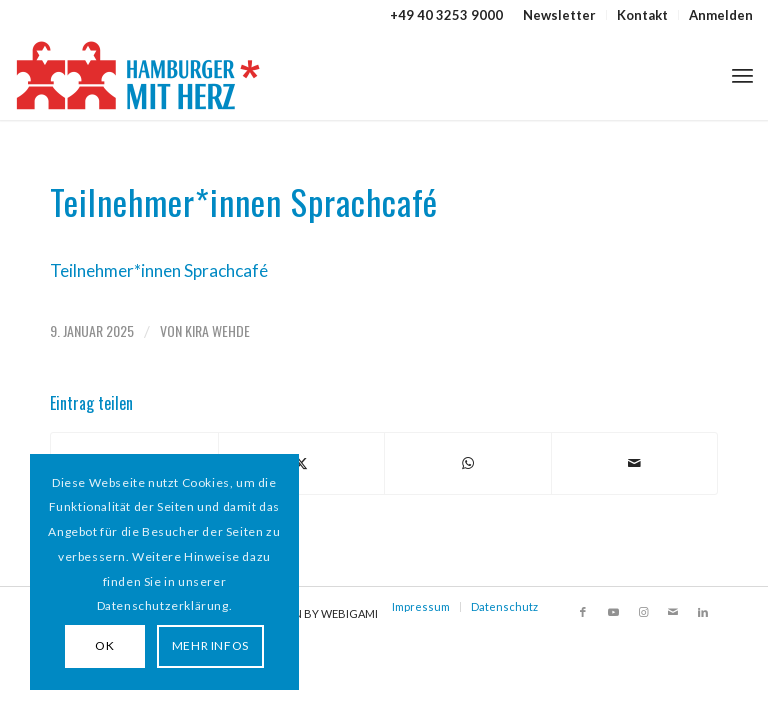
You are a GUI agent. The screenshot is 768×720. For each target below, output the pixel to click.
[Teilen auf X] (302, 463)
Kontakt (642, 15)
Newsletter (559, 15)
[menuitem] (560, 15)
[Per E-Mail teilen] (635, 463)
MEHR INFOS (210, 645)
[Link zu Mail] (673, 612)
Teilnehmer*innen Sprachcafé (159, 270)
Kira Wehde (217, 330)
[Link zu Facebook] (583, 612)
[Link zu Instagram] (643, 612)
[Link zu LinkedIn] (703, 612)
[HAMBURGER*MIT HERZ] (139, 75)
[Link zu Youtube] (613, 612)
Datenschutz (504, 606)
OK (104, 645)
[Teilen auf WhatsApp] (468, 463)
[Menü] (742, 75)
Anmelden (721, 15)
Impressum (421, 606)
